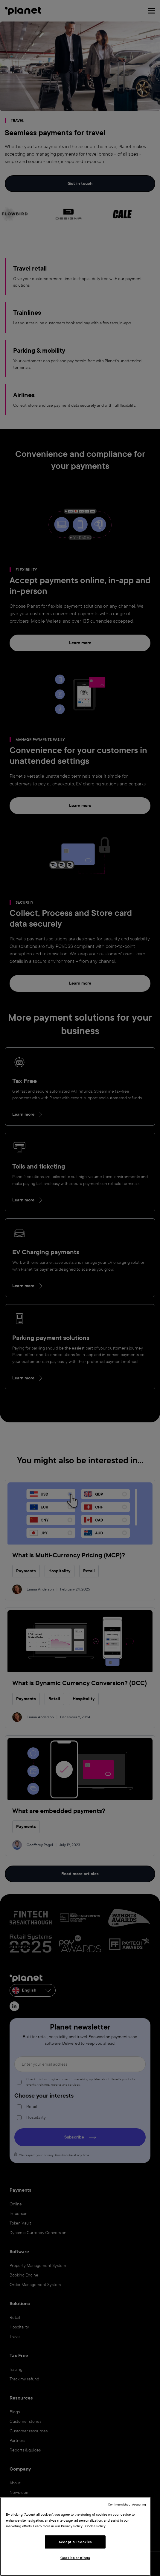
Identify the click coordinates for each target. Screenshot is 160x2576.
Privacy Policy (71, 2526)
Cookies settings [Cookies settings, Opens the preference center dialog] (75, 2557)
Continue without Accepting (127, 2504)
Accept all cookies (75, 2542)
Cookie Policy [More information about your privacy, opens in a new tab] (95, 2526)
